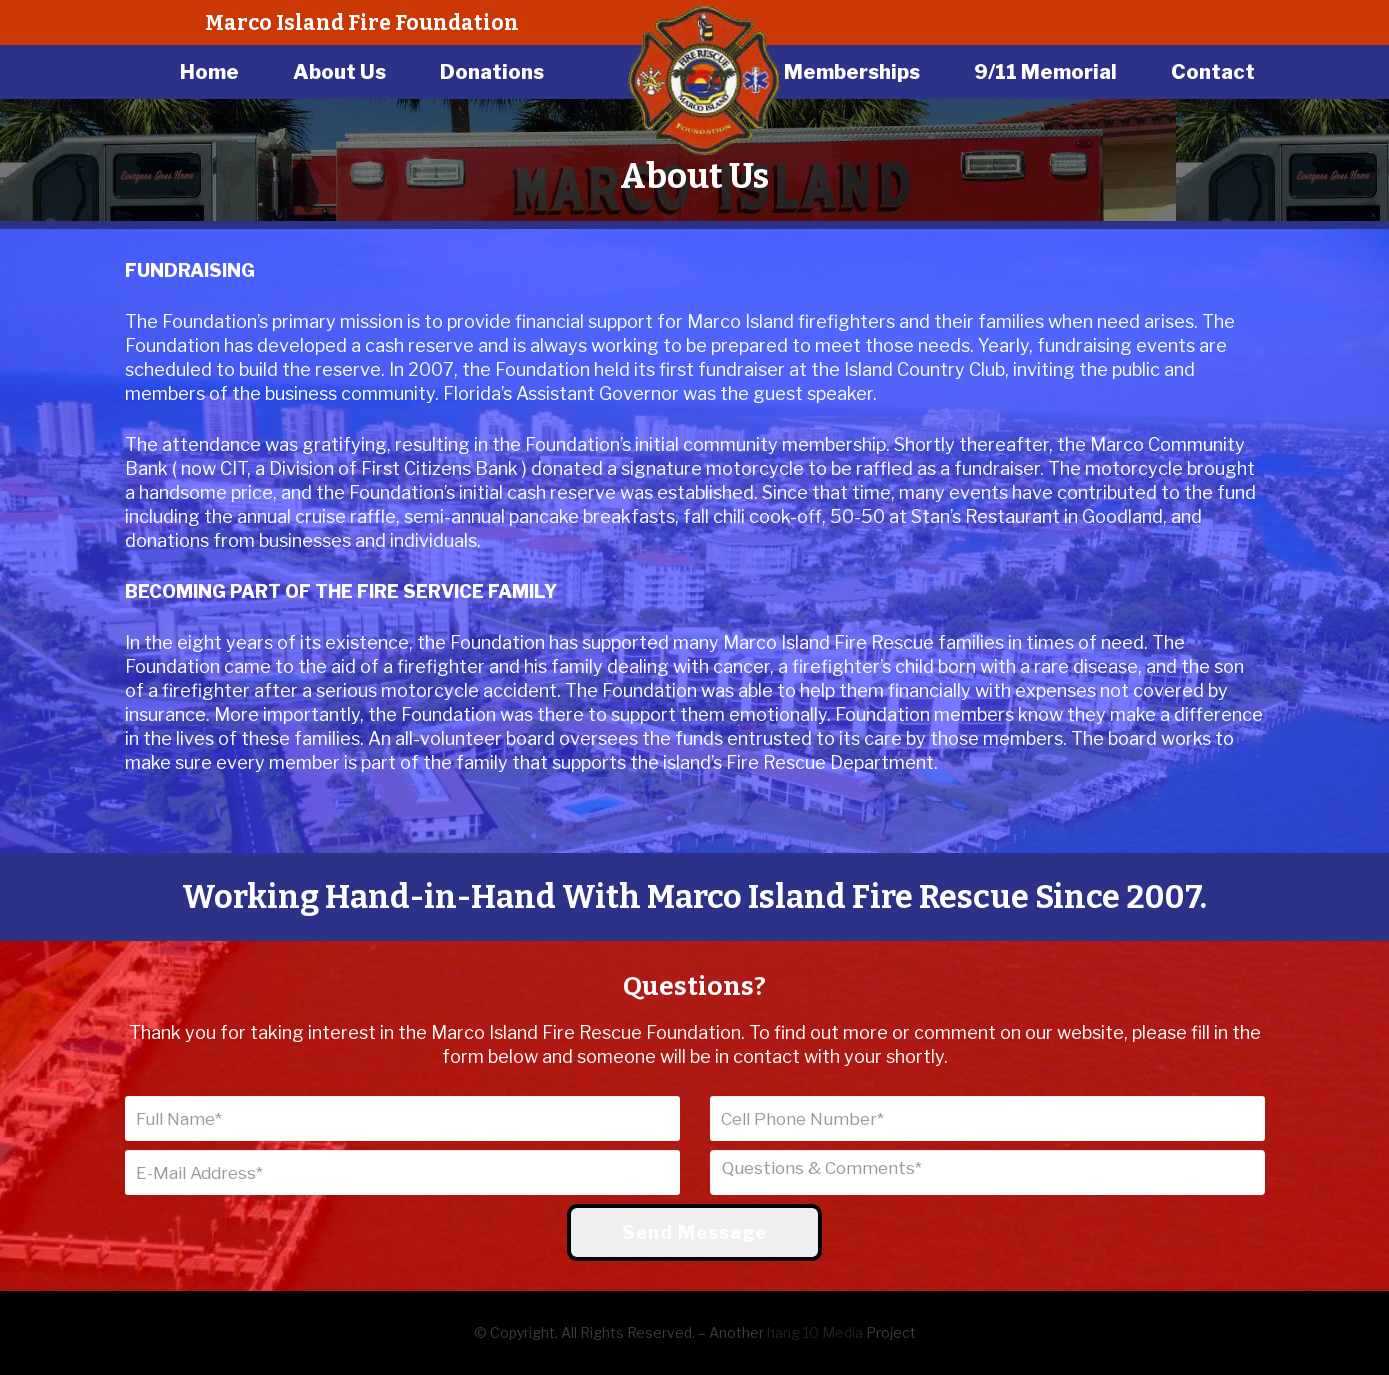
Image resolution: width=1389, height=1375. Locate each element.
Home (209, 72)
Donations (492, 72)
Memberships (852, 72)
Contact (1213, 72)
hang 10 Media (815, 1332)
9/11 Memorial (1045, 72)
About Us (339, 72)
